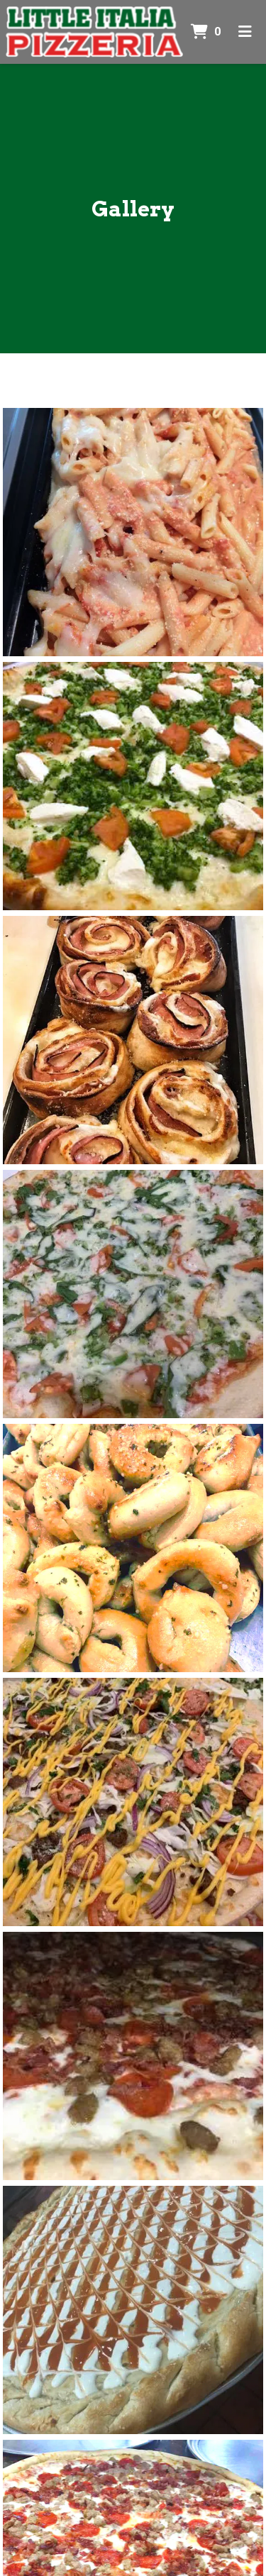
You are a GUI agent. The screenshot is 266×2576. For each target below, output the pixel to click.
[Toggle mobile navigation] (245, 32)
